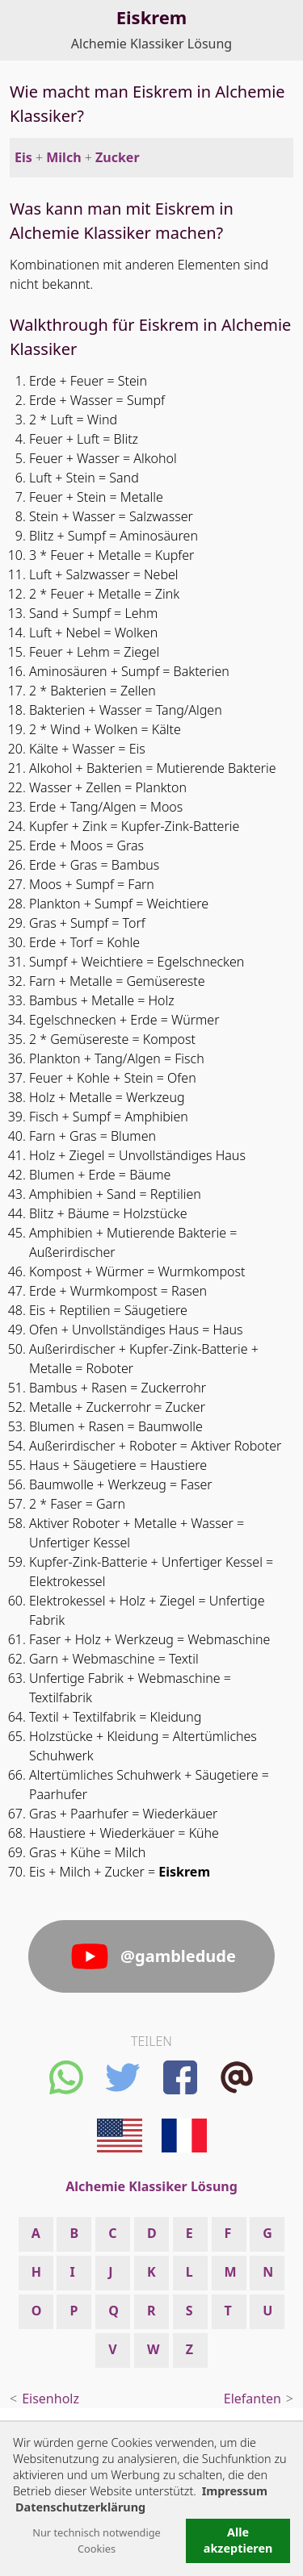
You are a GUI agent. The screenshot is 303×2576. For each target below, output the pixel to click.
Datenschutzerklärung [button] (80, 2507)
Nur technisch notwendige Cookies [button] (96, 2540)
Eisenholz (50, 2398)
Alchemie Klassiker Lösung (151, 43)
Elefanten (252, 2398)
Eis (23, 157)
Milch (63, 157)
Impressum (234, 2491)
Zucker (117, 157)
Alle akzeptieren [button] (238, 2540)
